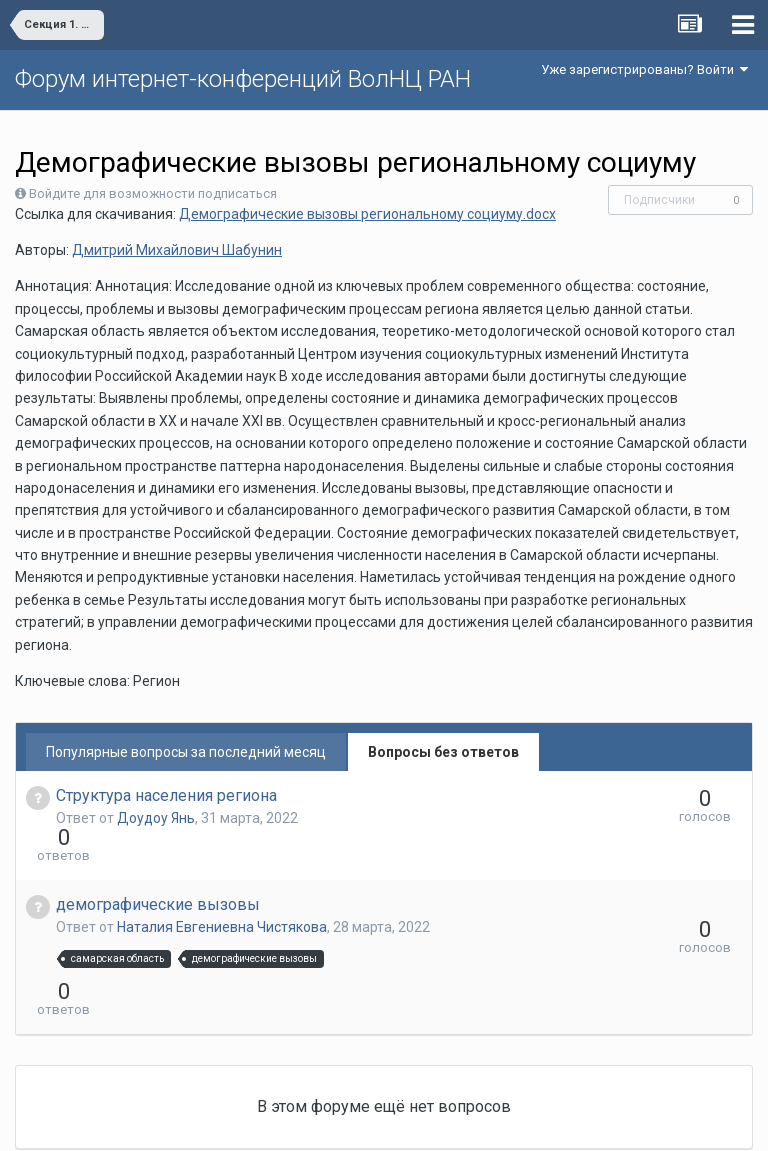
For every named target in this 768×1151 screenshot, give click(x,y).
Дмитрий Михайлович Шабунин (177, 250)
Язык (322, 1121)
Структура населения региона (166, 795)
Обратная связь (415, 1121)
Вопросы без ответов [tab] (443, 752)
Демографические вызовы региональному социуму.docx (367, 214)
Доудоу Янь (156, 818)
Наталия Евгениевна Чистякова (222, 891)
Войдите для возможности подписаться (153, 193)
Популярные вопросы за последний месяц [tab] (186, 752)
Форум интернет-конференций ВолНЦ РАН (243, 79)
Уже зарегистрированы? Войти (644, 69)
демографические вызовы (158, 868)
